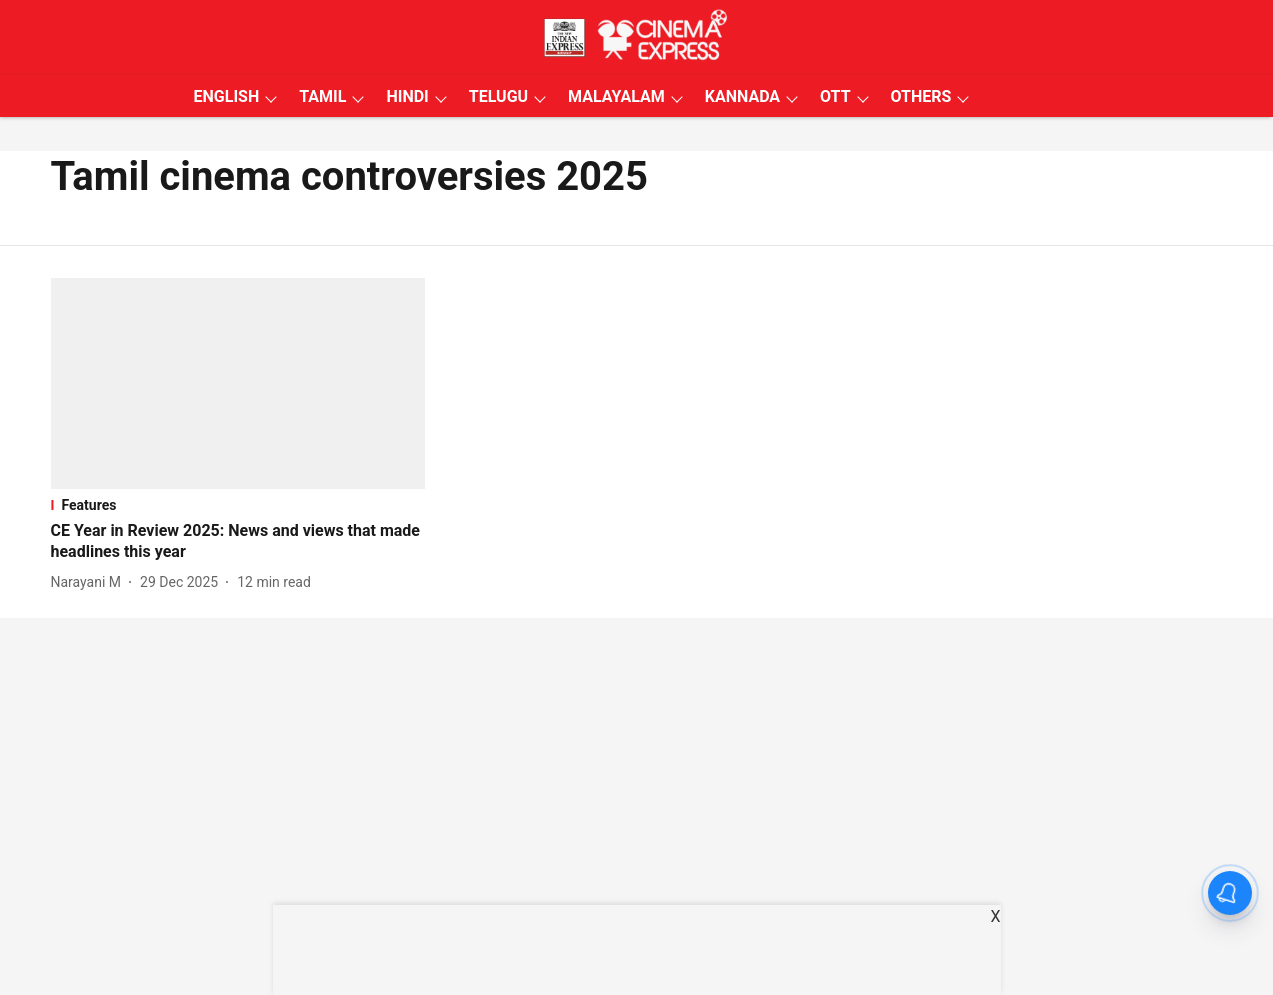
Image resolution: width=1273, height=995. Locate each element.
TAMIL (322, 96)
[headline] (238, 542)
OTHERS (921, 96)
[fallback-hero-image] (238, 383)
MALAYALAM (616, 96)
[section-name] (238, 505)
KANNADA (742, 96)
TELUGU (498, 96)
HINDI (407, 96)
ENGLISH (227, 96)
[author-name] (90, 582)
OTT (835, 96)
